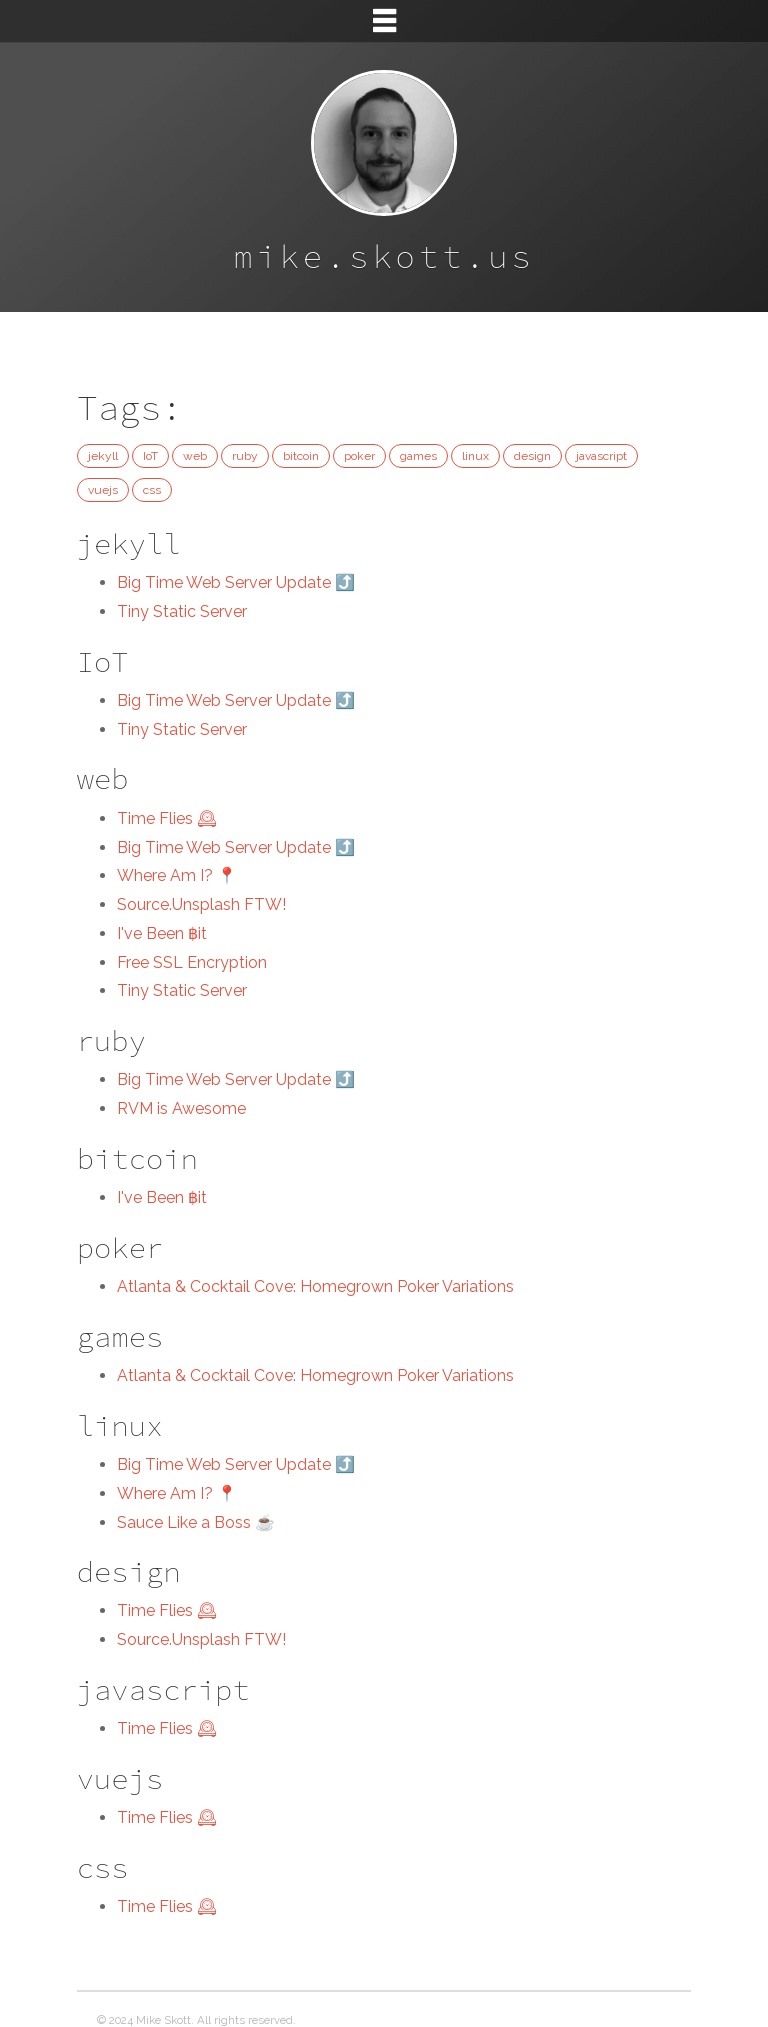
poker (359, 456)
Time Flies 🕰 (167, 818)
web (195, 456)
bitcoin (301, 456)
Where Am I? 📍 (177, 875)
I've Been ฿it (162, 933)
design (532, 456)
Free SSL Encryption (192, 962)
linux (475, 456)
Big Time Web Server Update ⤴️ (236, 582)
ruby (245, 456)
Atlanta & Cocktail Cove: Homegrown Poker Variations (315, 1286)
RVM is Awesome (181, 1108)
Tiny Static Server (182, 611)
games (418, 456)
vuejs (103, 490)
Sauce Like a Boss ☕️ (196, 1522)
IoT (150, 456)
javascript (601, 456)
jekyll (103, 456)
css (152, 490)
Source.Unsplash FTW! (201, 904)
